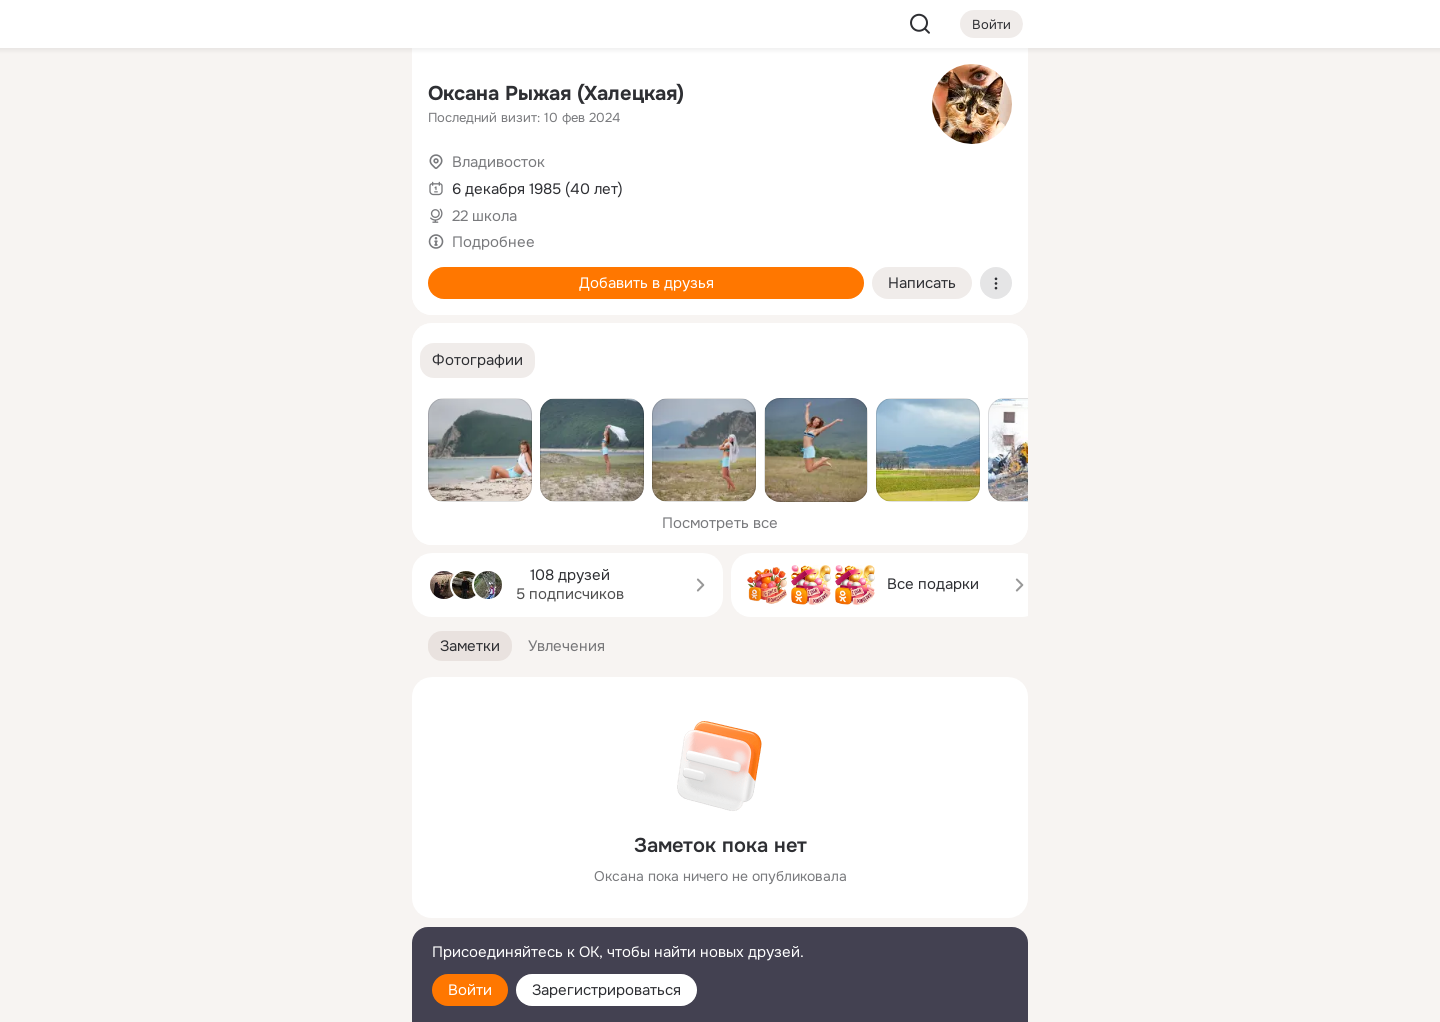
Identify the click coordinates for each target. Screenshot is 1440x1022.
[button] (477, 360)
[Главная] (176, 96)
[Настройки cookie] (264, 995)
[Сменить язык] (264, 910)
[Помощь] (176, 360)
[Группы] (352, 96)
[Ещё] (264, 867)
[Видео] (352, 184)
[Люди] (264, 184)
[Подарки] (176, 272)
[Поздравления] (264, 272)
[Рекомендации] (264, 360)
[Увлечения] (264, 96)
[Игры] (352, 272)
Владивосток (498, 162)
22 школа (484, 216)
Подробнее (493, 242)
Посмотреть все (720, 523)
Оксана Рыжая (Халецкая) (556, 93)
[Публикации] (176, 184)
